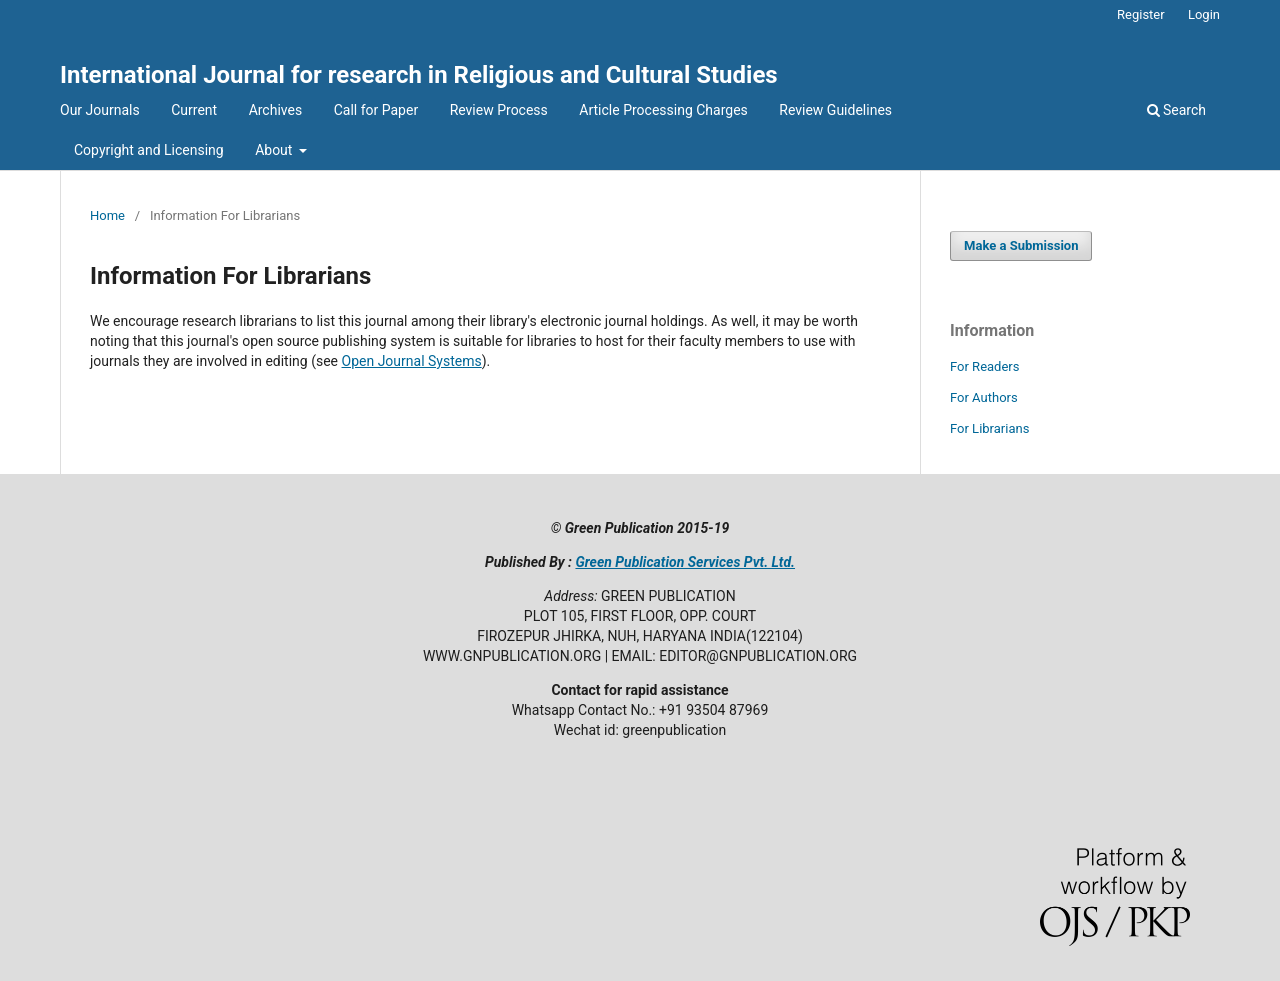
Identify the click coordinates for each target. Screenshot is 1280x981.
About (275, 150)
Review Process (499, 110)
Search (1176, 110)
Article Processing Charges (663, 110)
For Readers (985, 366)
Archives (276, 110)
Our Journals (100, 110)
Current (194, 110)
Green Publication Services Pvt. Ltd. (685, 562)
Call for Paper (376, 110)
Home (107, 215)
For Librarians (989, 428)
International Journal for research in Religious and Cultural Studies (419, 75)
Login (1204, 14)
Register (1141, 14)
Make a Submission (1021, 245)
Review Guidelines (835, 110)
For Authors (984, 397)
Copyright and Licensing (149, 150)
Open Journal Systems (412, 361)
